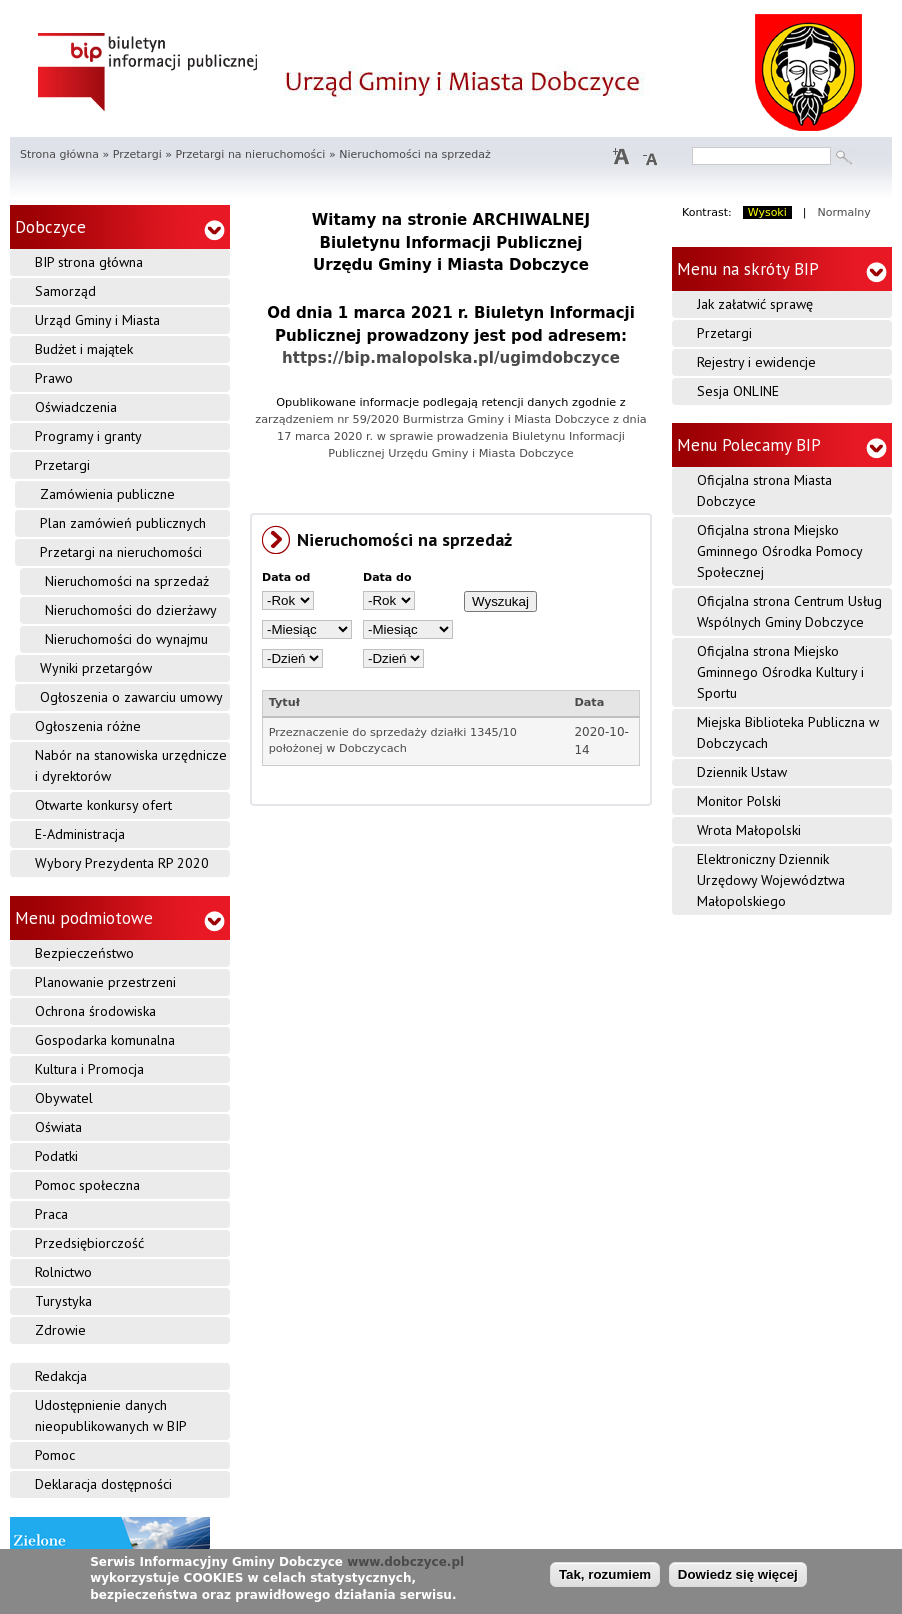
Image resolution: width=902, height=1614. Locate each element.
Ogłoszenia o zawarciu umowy (131, 697)
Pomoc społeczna (87, 1185)
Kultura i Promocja (89, 1069)
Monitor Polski (739, 801)
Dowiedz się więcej (738, 1574)
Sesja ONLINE (738, 391)
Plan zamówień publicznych (123, 523)
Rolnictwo (63, 1272)
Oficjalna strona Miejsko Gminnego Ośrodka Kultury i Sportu (780, 672)
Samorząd (65, 291)
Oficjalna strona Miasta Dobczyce (764, 490)
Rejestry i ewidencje (756, 362)
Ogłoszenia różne (88, 726)
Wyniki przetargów (96, 668)
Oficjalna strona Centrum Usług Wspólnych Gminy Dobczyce (789, 611)
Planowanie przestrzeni (105, 982)
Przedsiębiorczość (89, 1243)
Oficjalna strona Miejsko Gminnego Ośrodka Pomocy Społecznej (780, 551)
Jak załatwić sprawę (755, 304)
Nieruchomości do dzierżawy (131, 610)
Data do (387, 577)
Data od (286, 577)
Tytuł (284, 702)
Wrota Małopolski (749, 830)
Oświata (58, 1127)
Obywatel (64, 1098)
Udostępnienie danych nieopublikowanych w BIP (111, 1415)
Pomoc (55, 1455)
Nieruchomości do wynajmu (126, 639)
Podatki (56, 1156)
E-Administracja (80, 834)
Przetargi (137, 154)
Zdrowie (60, 1330)
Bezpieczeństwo (84, 953)
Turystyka (63, 1301)
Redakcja (61, 1376)
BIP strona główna (89, 262)
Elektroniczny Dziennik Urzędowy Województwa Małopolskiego (771, 880)
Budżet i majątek (84, 349)
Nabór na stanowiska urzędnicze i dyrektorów (131, 765)
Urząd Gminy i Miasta (97, 320)
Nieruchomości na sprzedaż (127, 581)
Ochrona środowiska (95, 1011)
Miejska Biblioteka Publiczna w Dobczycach (788, 732)
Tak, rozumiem (605, 1574)
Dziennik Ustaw (742, 772)
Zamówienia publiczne (107, 494)
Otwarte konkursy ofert (103, 805)
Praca (51, 1214)
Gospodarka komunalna (105, 1040)
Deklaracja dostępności (103, 1484)
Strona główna (59, 154)
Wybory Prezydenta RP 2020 (122, 863)
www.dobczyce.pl (405, 1562)
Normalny (844, 212)
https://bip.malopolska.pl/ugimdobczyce (451, 358)
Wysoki (767, 212)
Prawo (54, 378)
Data (589, 702)
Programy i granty (88, 436)
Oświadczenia (76, 407)
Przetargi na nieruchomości (250, 154)
